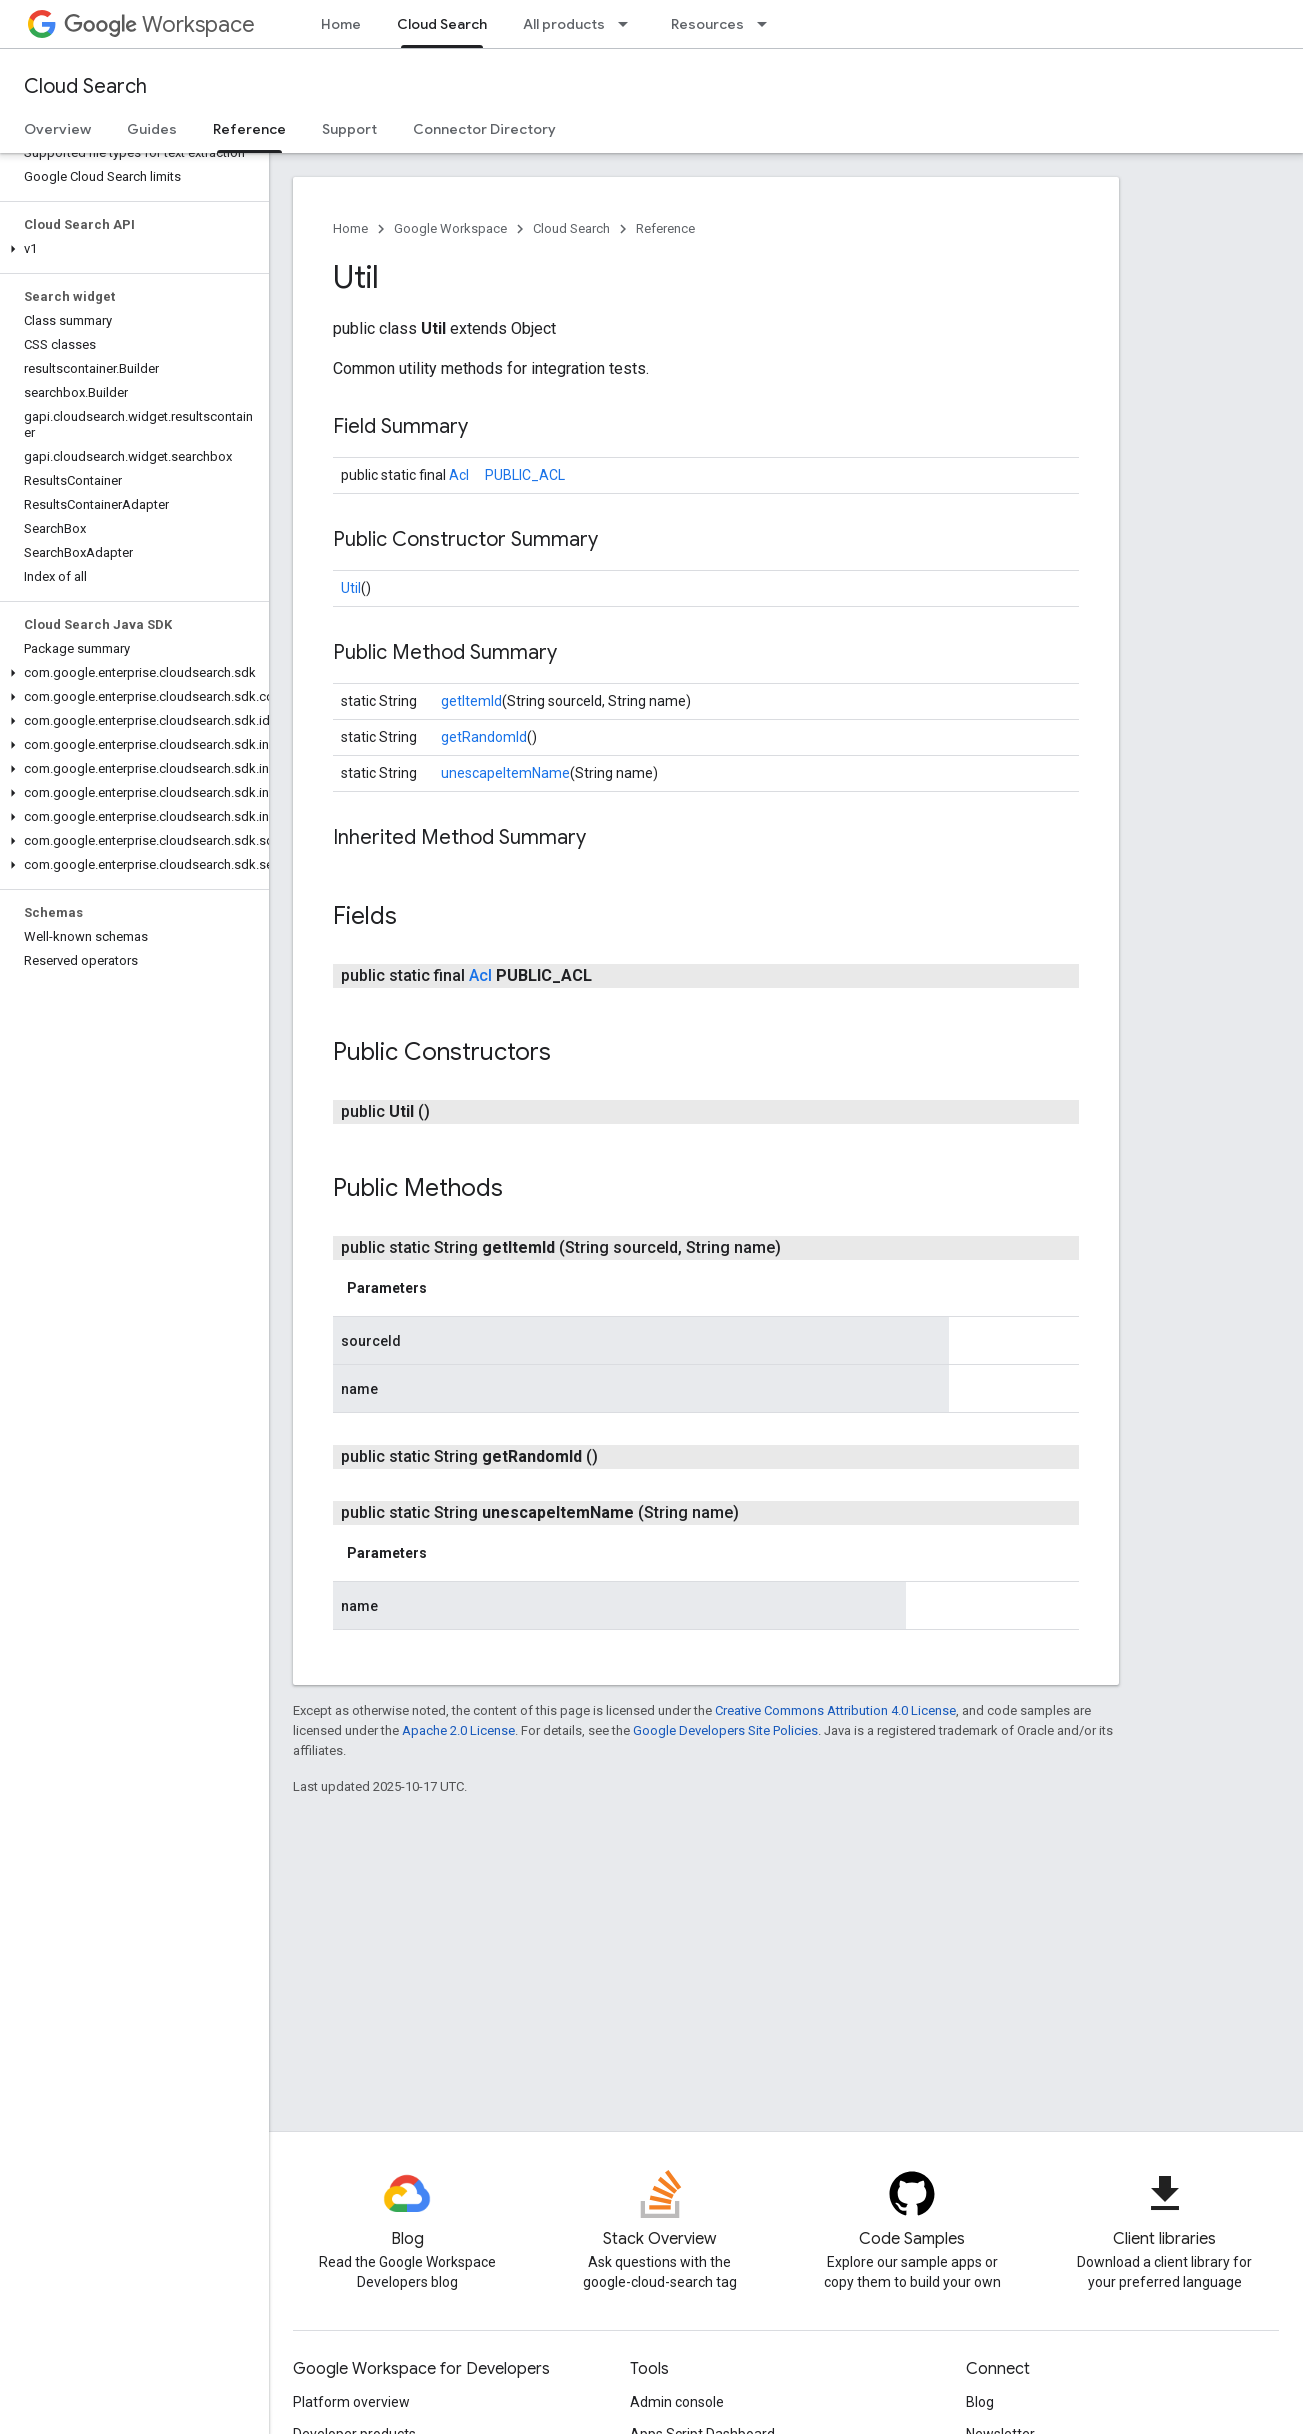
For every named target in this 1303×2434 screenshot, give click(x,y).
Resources (707, 24)
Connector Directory (484, 129)
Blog (980, 2402)
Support (349, 129)
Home (341, 24)
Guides (152, 129)
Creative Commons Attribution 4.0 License (835, 1710)
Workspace (159, 24)
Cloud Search (85, 86)
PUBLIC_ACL (525, 475)
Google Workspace (450, 228)
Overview (57, 129)
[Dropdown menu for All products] (629, 24)
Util (351, 588)
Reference (665, 228)
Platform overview (351, 2402)
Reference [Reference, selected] (249, 129)
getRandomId (484, 737)
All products (564, 24)
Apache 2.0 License (458, 1730)
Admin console (677, 2402)
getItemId (471, 701)
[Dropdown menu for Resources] (768, 24)
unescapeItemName (505, 773)
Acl (459, 475)
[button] (130, 249)
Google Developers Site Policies (725, 1730)
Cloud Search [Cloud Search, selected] (442, 24)
